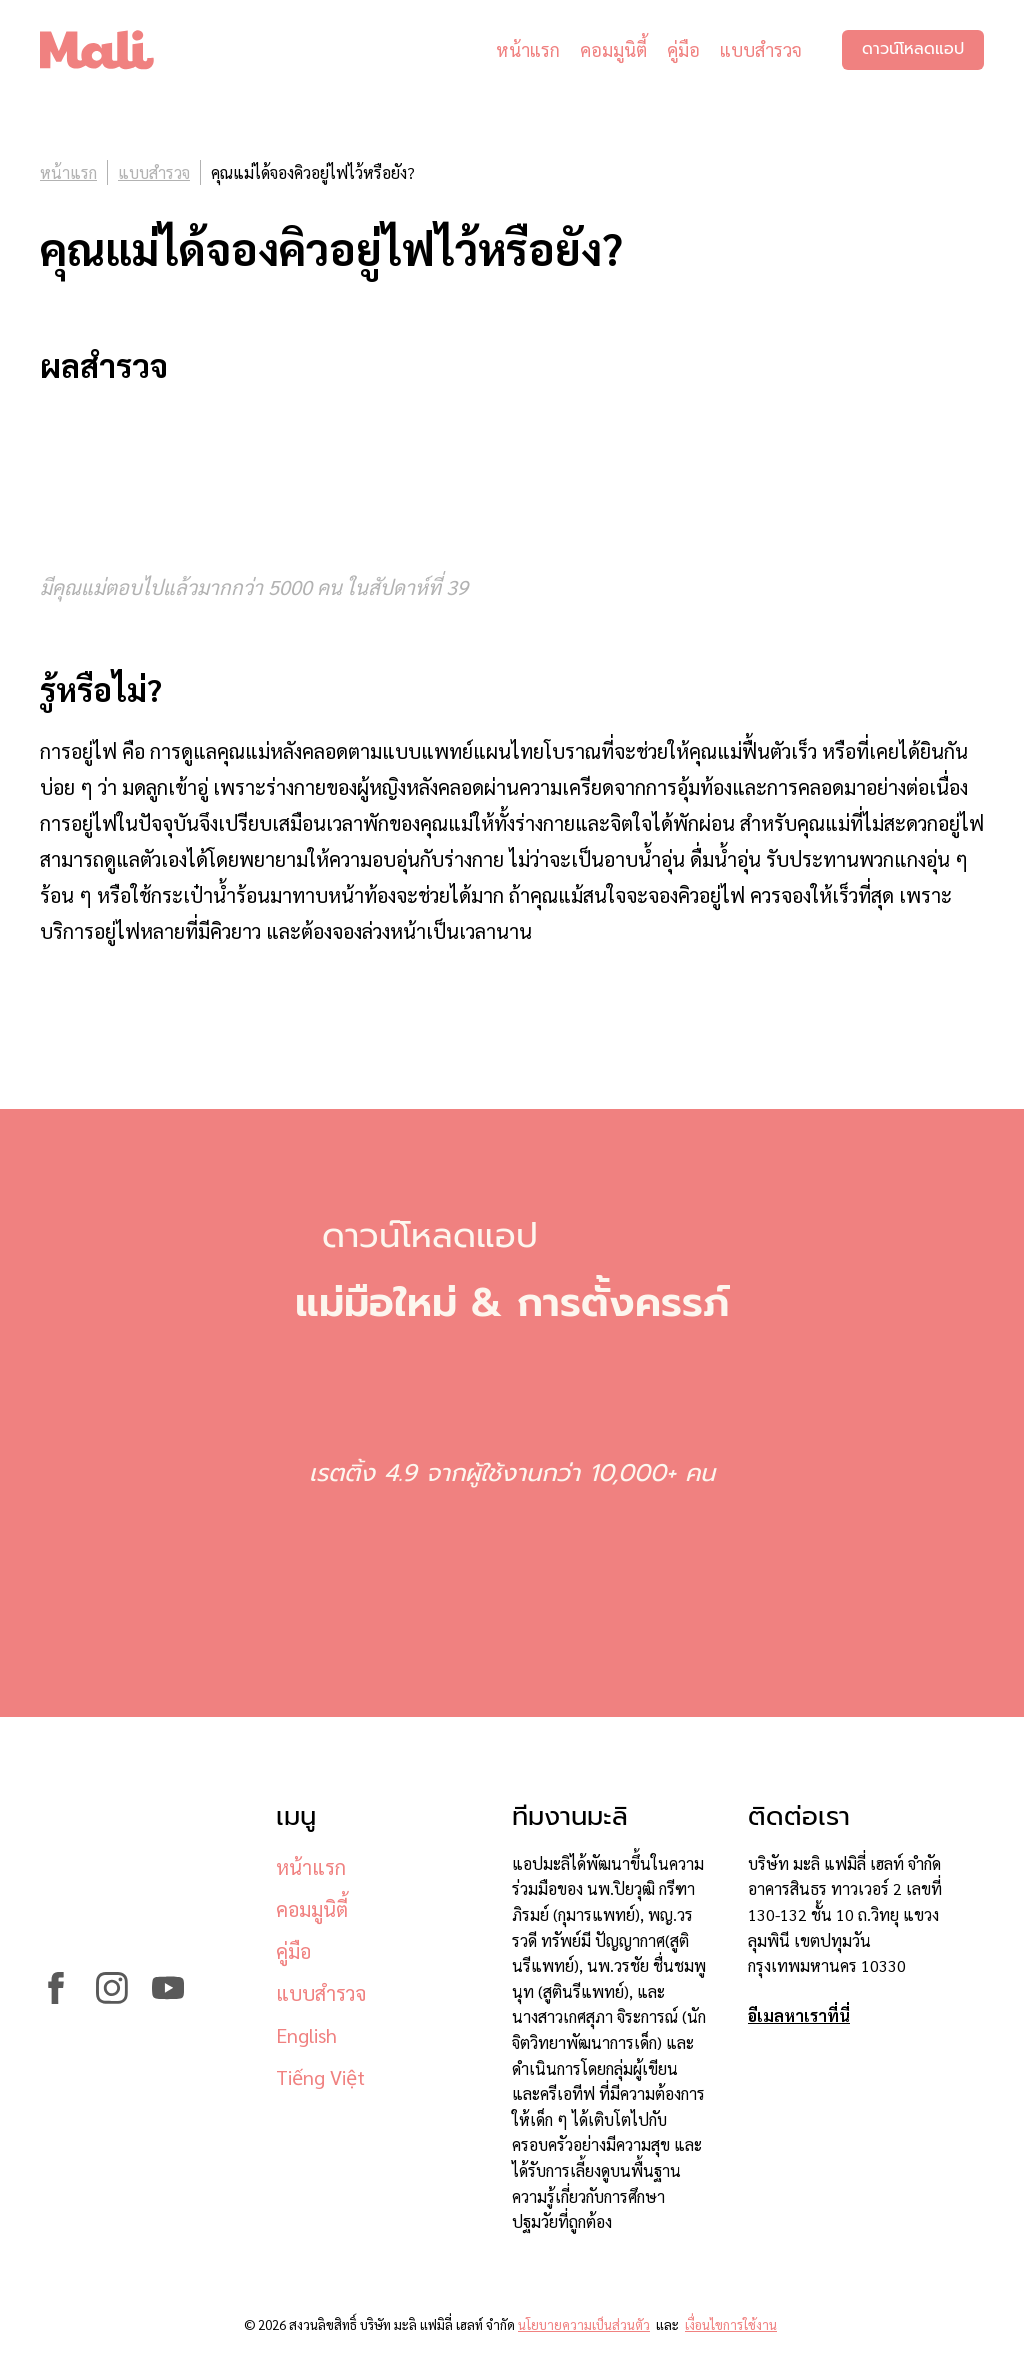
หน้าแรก (528, 49)
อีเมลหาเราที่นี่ (799, 2015)
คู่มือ (683, 49)
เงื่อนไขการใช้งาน (731, 2324)
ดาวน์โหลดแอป (913, 50)
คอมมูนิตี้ (613, 49)
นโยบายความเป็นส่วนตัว (584, 2324)
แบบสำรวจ (761, 49)
